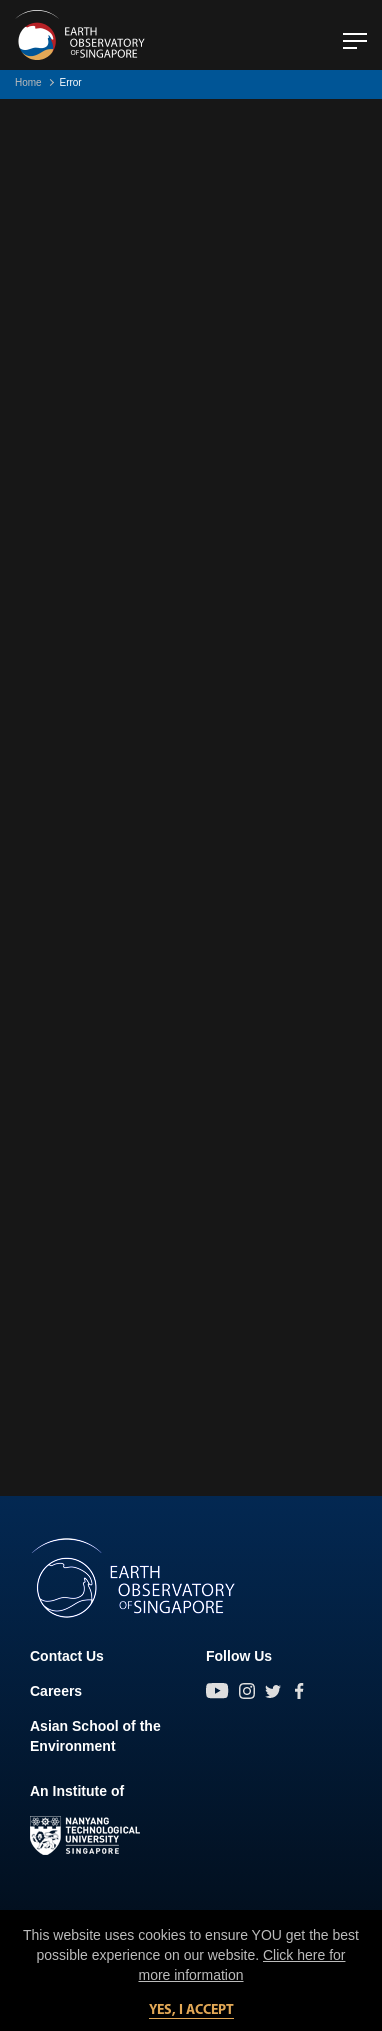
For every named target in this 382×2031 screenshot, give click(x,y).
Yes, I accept (191, 2010)
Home (28, 82)
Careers (56, 1691)
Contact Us (67, 1656)
